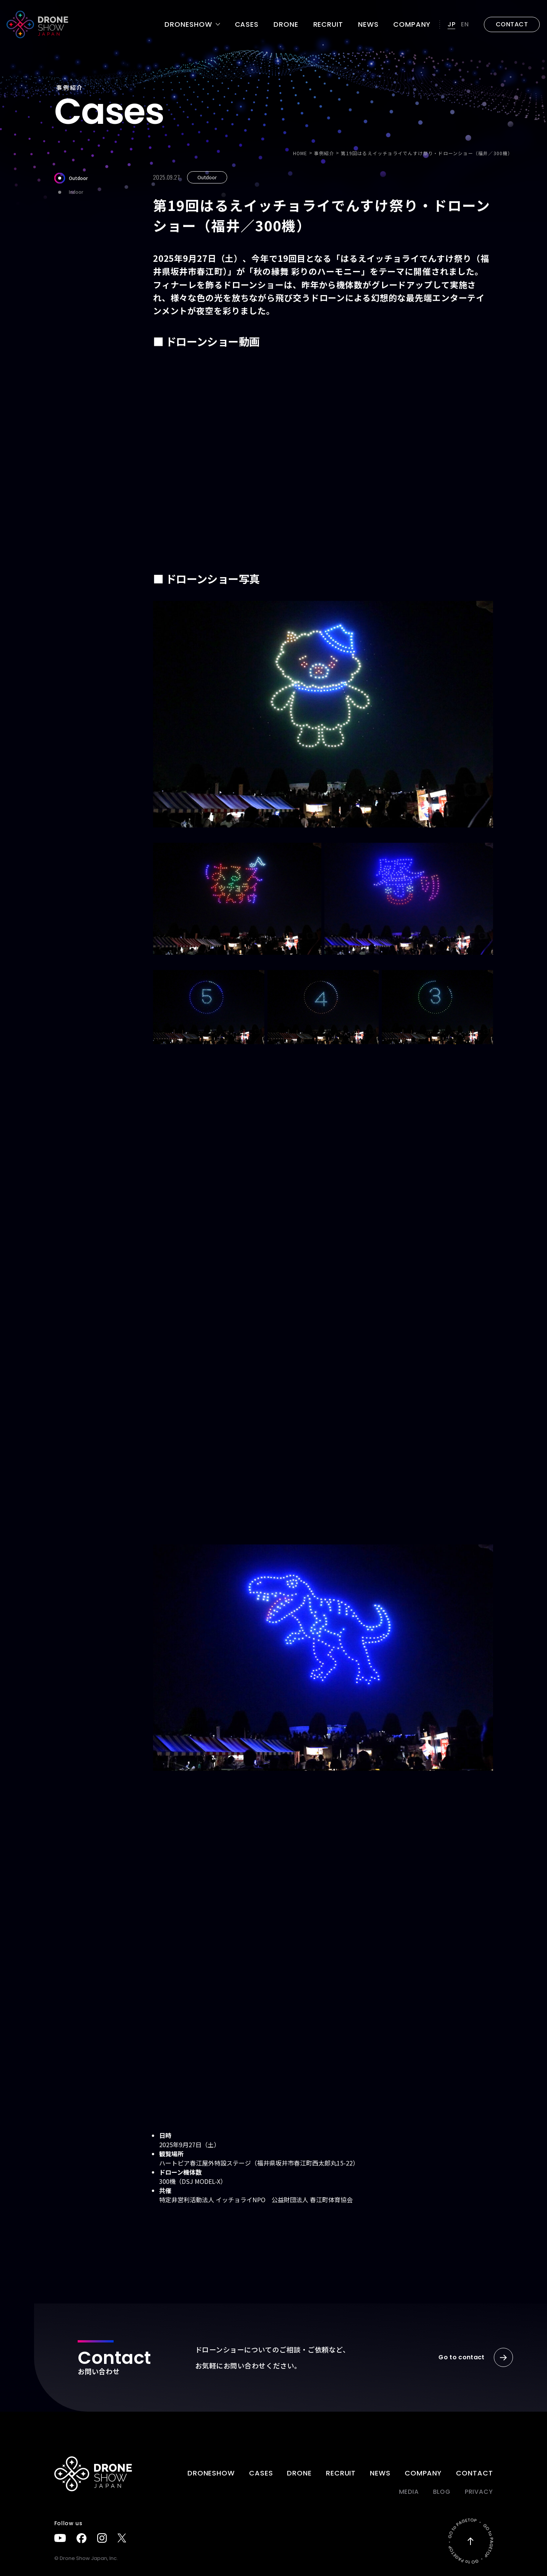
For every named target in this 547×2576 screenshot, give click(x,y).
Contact (474, 2473)
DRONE (286, 24)
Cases (247, 24)
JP (452, 24)
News (368, 24)
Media (409, 2491)
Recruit (328, 24)
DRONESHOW (211, 2473)
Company (411, 24)
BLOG (442, 2491)
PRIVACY (479, 2491)
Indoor (68, 192)
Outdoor (71, 178)
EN (465, 24)
